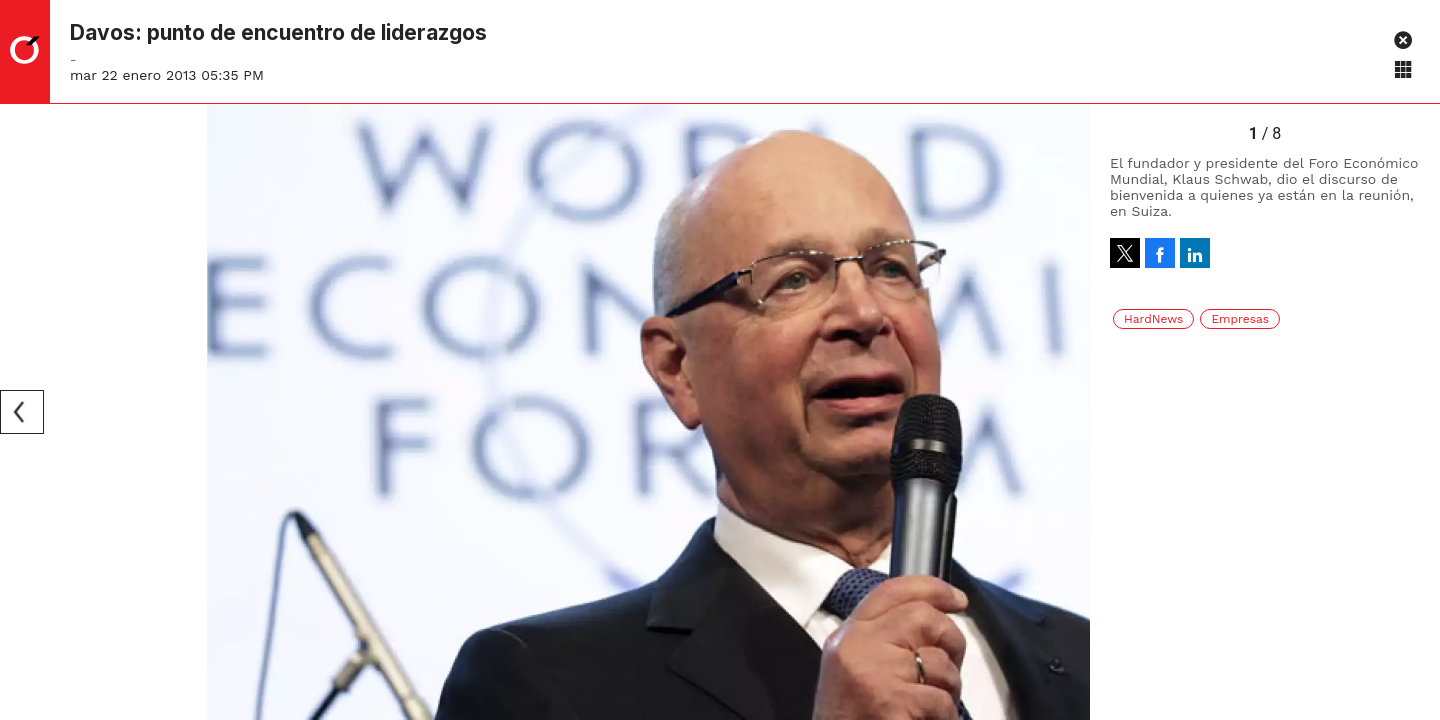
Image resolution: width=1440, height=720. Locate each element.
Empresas (1240, 319)
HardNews (1153, 319)
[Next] (1068, 412)
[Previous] (22, 412)
